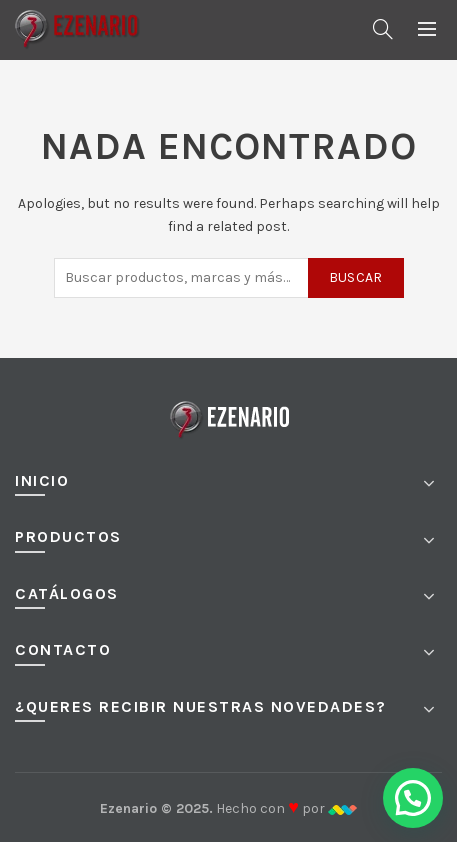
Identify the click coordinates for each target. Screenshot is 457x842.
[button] (413, 798)
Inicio (42, 480)
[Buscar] (383, 29)
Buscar (356, 277)
